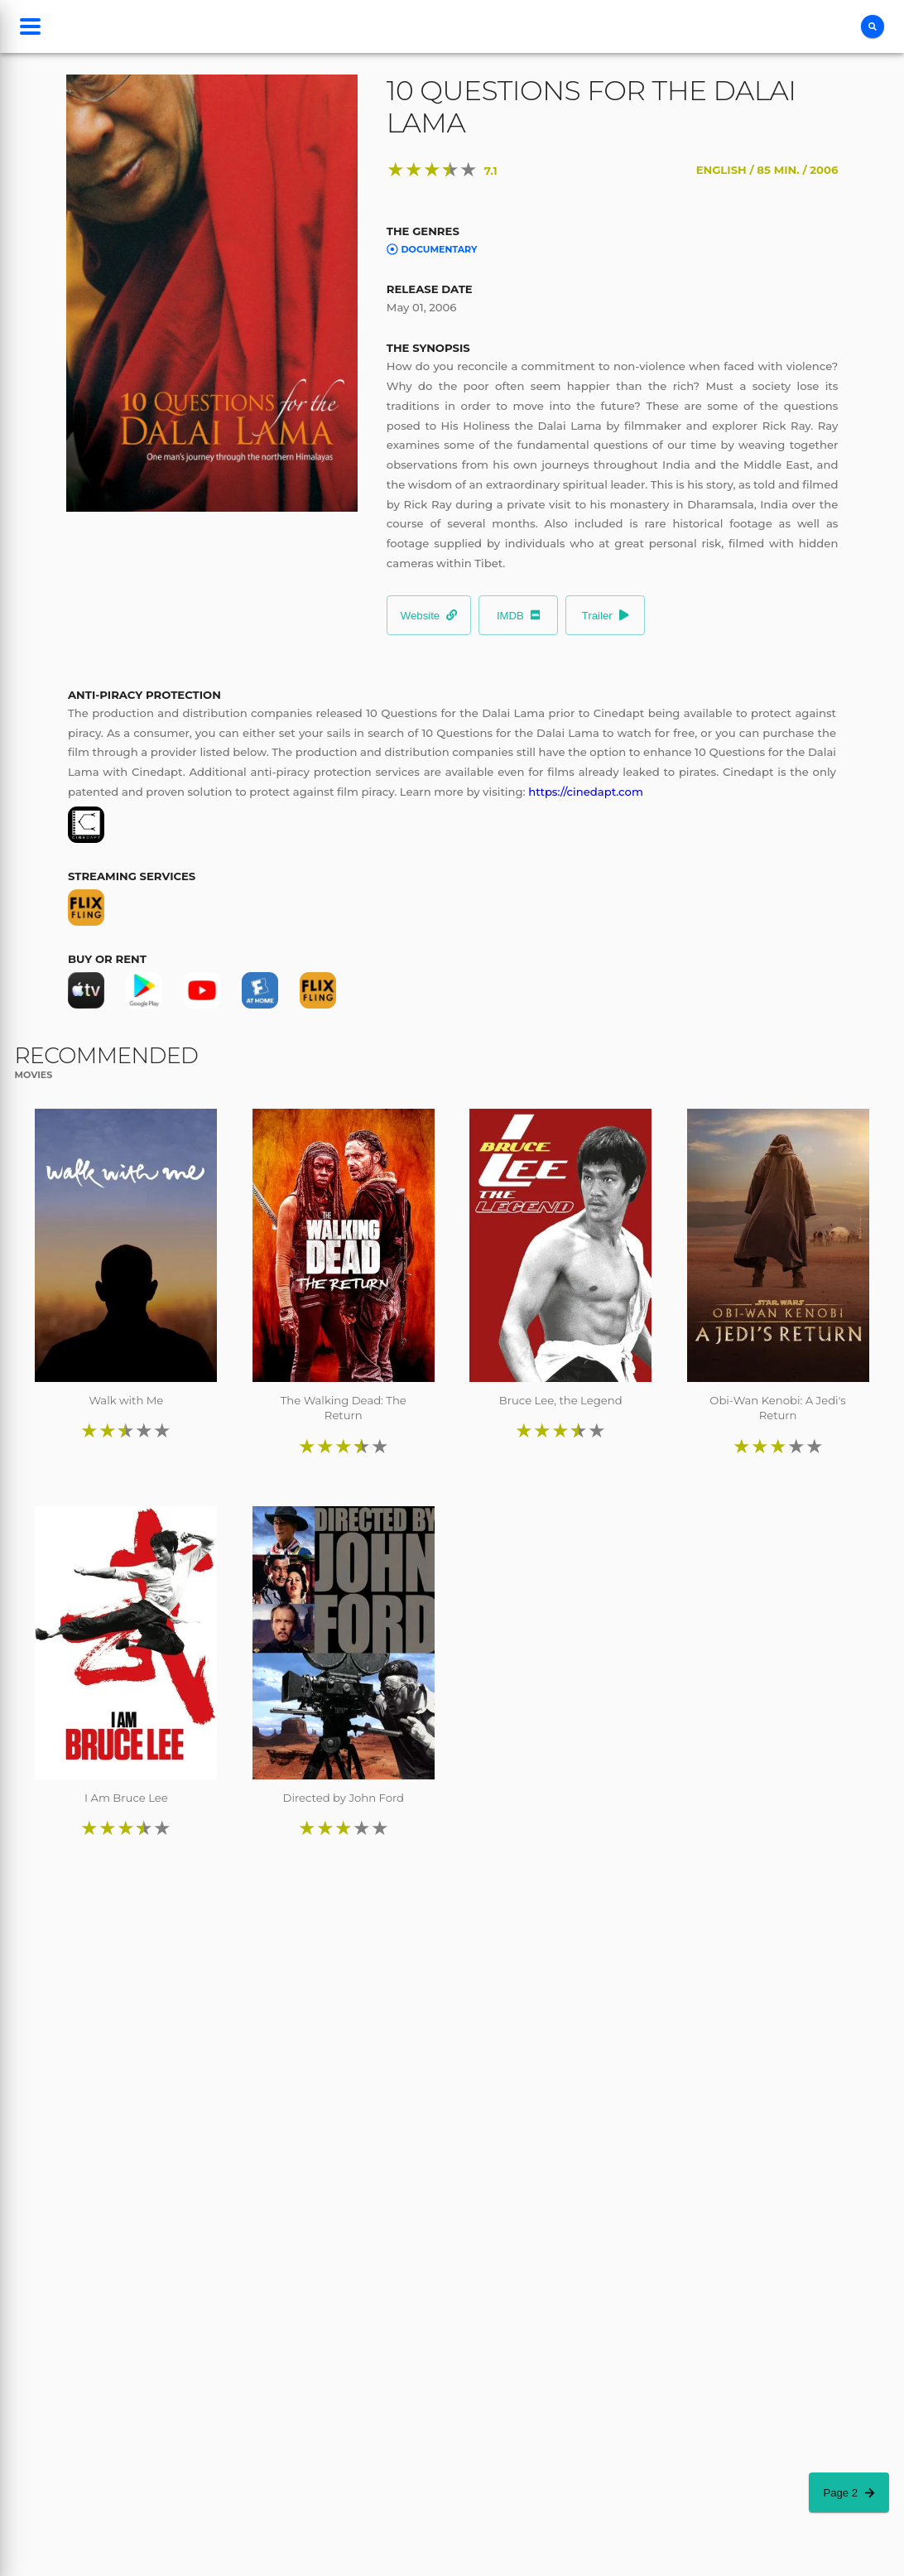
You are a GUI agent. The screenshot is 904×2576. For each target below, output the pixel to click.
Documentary (432, 249)
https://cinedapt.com (585, 791)
